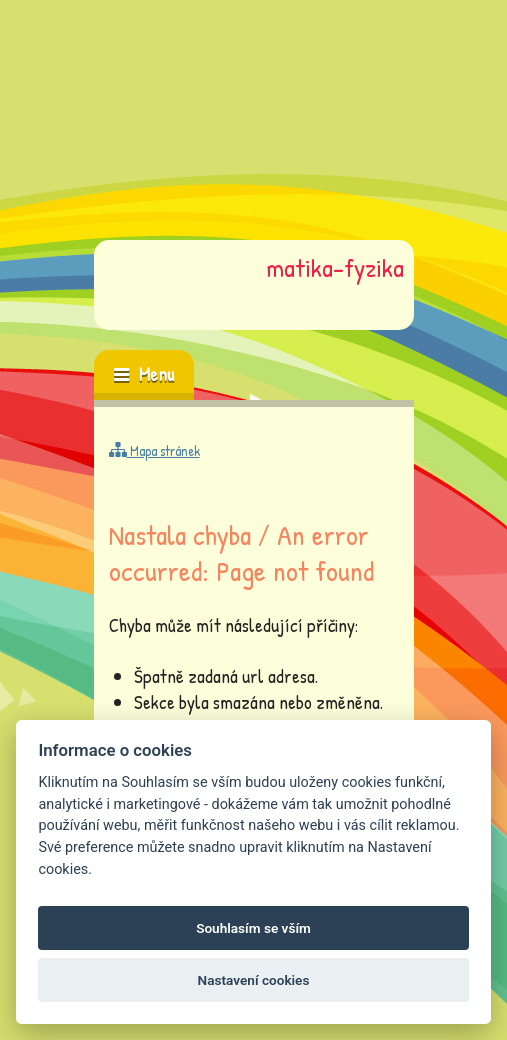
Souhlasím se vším (253, 928)
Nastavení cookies (254, 980)
